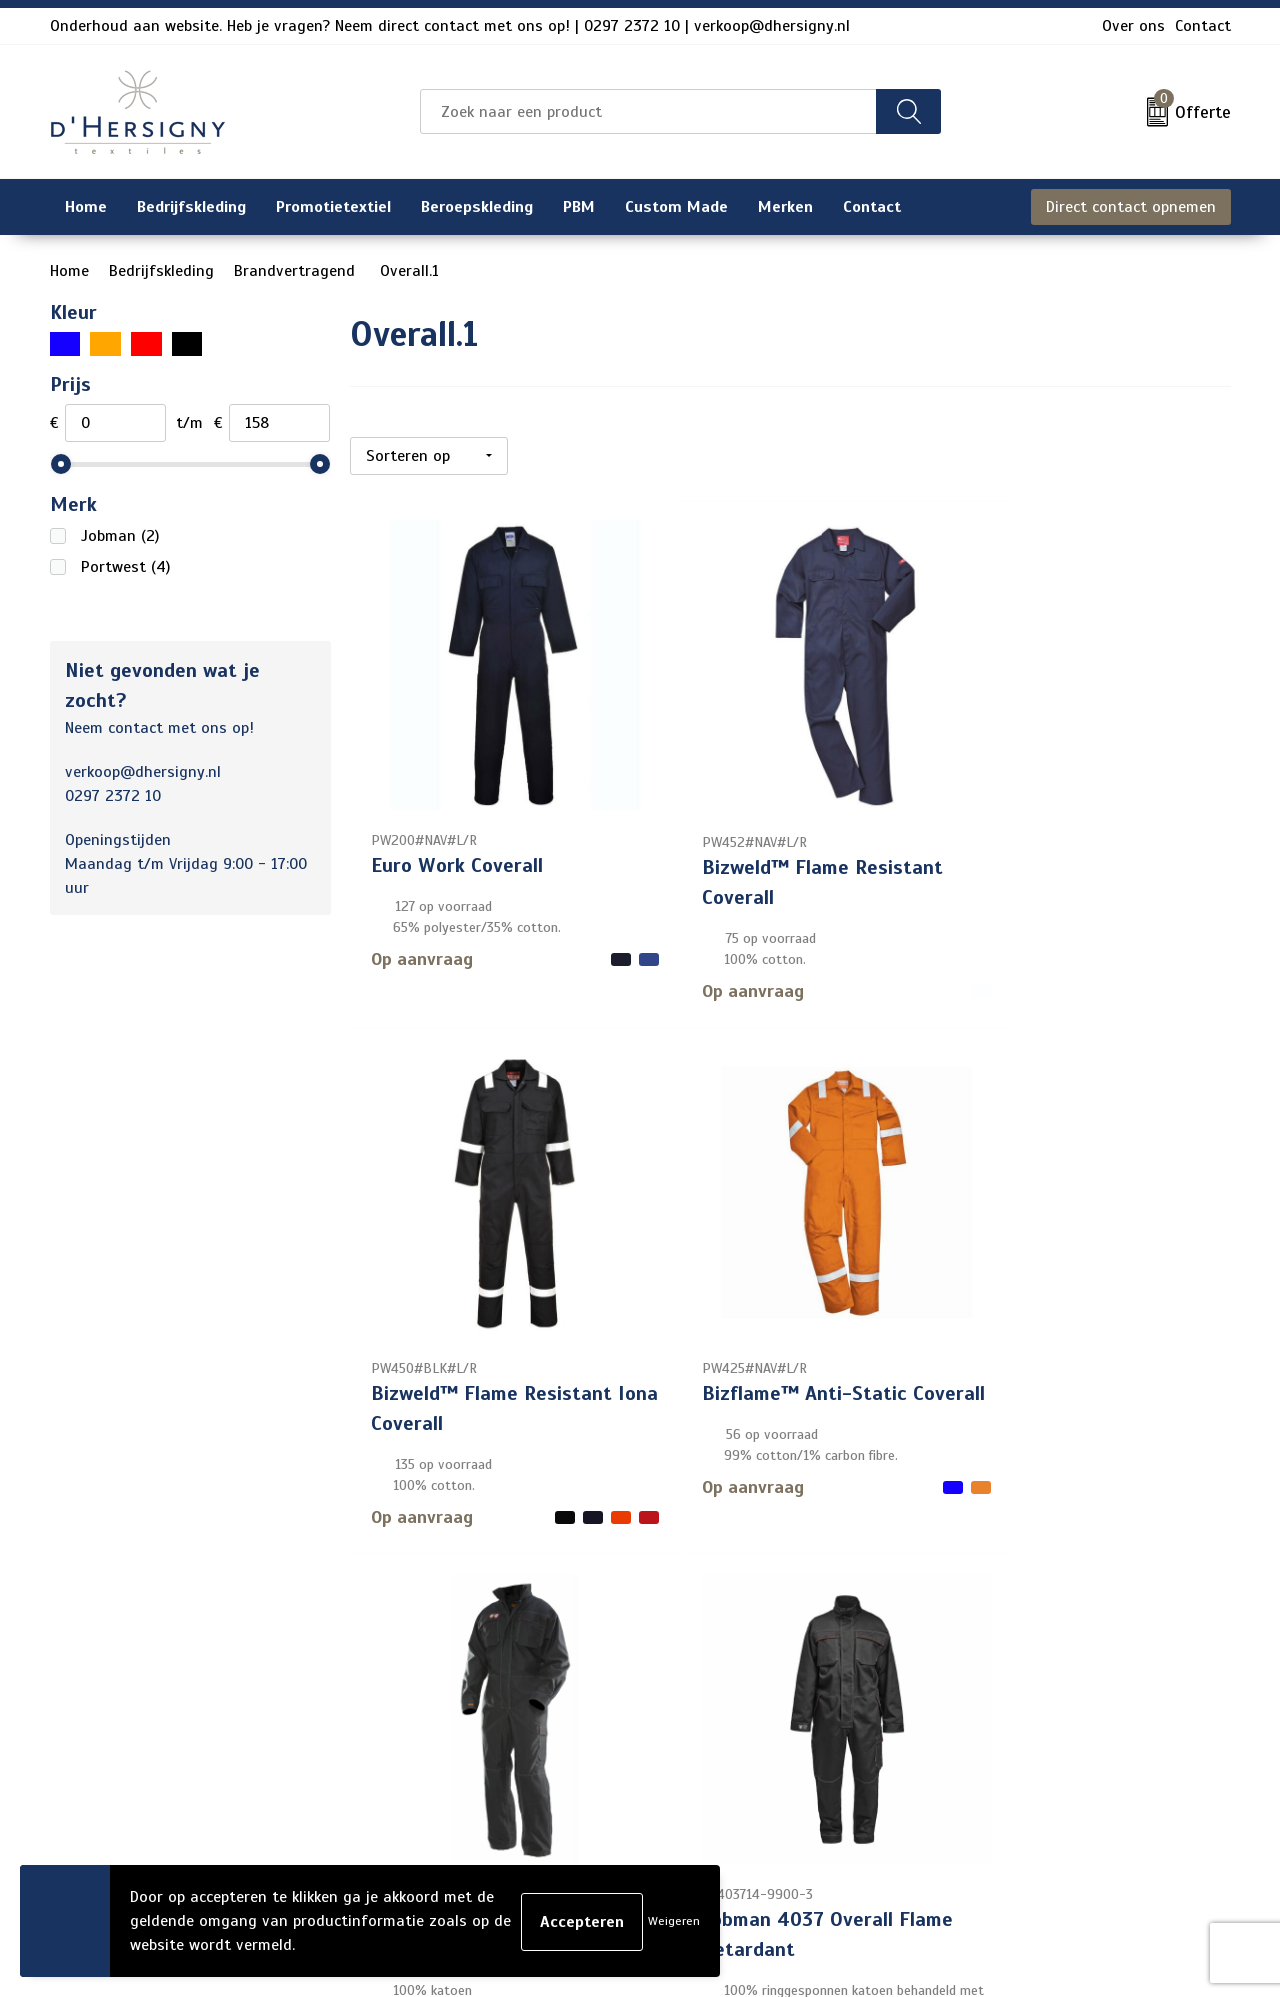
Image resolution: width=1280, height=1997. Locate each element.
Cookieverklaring (1007, 1672)
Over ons (1133, 26)
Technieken (538, 1800)
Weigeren (674, 1921)
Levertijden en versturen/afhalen (618, 1736)
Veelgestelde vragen (571, 1704)
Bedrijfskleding (161, 271)
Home (69, 271)
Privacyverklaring (1010, 1704)
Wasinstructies (553, 1832)
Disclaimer (986, 1736)
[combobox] (648, 111)
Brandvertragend (297, 271)
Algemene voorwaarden (1033, 1640)
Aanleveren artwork (569, 1768)
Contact (1203, 26)
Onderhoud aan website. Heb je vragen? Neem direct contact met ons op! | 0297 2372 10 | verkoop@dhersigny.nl (450, 26)
